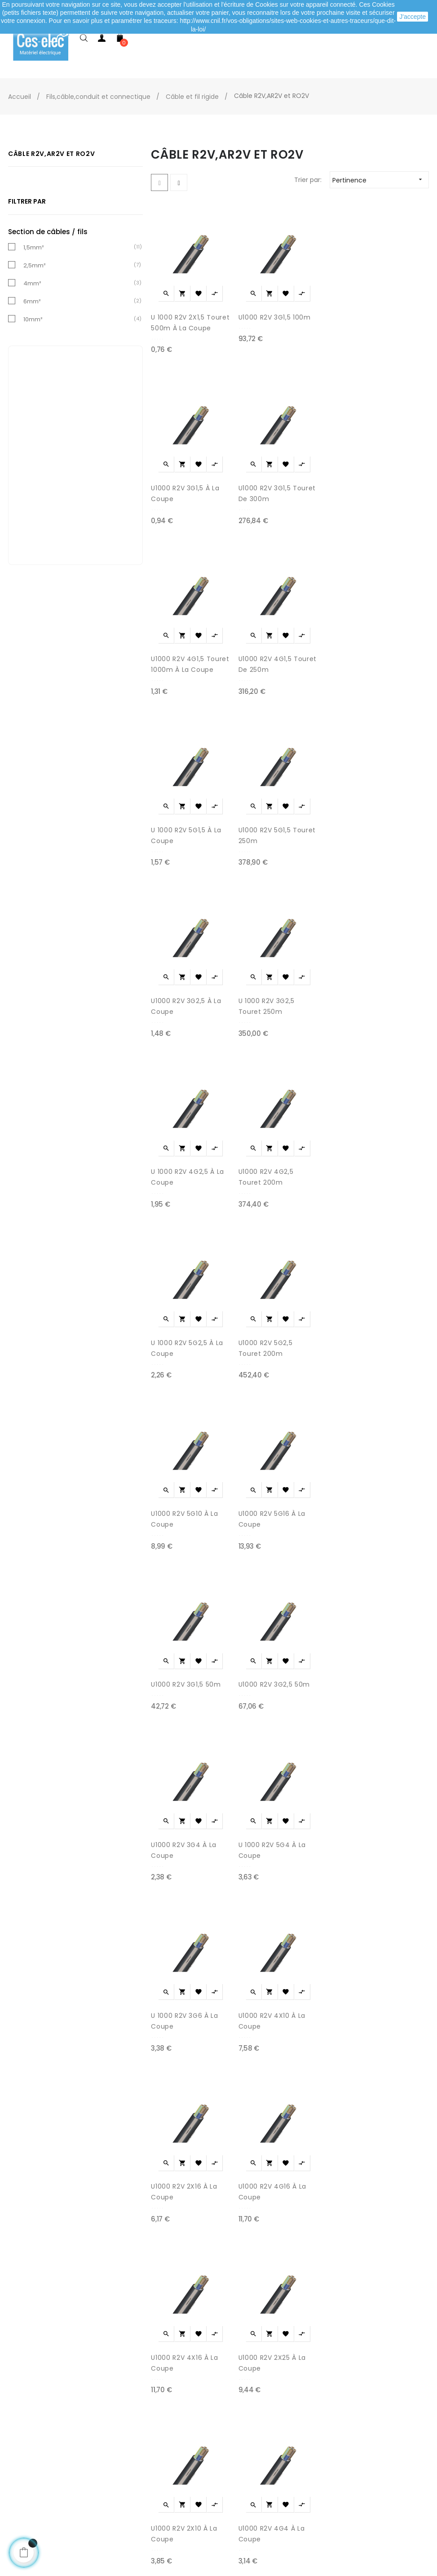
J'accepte (412, 16)
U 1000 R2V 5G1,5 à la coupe (181, 756)
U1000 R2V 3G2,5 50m (249, 1512)
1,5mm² (33, 247)
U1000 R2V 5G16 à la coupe (251, 1361)
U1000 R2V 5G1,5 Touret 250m (248, 756)
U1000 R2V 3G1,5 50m (177, 1512)
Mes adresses (45, 2449)
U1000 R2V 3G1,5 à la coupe (180, 454)
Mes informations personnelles (51, 2472)
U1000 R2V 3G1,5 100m (248, 303)
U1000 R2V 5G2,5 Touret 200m (249, 1210)
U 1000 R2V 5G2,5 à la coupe (182, 1210)
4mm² (32, 283)
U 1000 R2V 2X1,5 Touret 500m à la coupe (181, 303)
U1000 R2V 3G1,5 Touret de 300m (250, 454)
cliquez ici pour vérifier (301, 2520)
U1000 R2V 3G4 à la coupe (179, 1664)
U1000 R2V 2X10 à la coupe (179, 2268)
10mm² (33, 319)
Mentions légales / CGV (160, 2476)
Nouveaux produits (252, 2449)
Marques (236, 2494)
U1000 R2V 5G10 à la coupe (179, 1361)
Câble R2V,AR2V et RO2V (51, 153)
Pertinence (380, 179)
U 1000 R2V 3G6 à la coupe (179, 1815)
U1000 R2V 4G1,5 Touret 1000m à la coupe (182, 605)
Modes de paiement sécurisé (155, 2436)
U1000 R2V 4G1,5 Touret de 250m (250, 605)
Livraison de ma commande (168, 2458)
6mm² (32, 301)
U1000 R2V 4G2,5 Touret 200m (250, 1059)
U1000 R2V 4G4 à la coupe (250, 2268)
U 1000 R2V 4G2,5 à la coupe (179, 1059)
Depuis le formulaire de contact (358, 2482)
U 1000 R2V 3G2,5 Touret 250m (250, 908)
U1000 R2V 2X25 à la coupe (251, 2117)
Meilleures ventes (250, 2431)
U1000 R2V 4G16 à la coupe (251, 1966)
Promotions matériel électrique (255, 2472)
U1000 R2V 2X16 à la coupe (179, 1966)
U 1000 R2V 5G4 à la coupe (251, 1664)
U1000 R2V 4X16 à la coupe (179, 2117)
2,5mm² (34, 265)
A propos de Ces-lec (354, 2504)
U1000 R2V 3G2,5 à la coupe (181, 908)
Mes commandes (51, 2431)
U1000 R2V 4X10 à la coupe (251, 1815)
